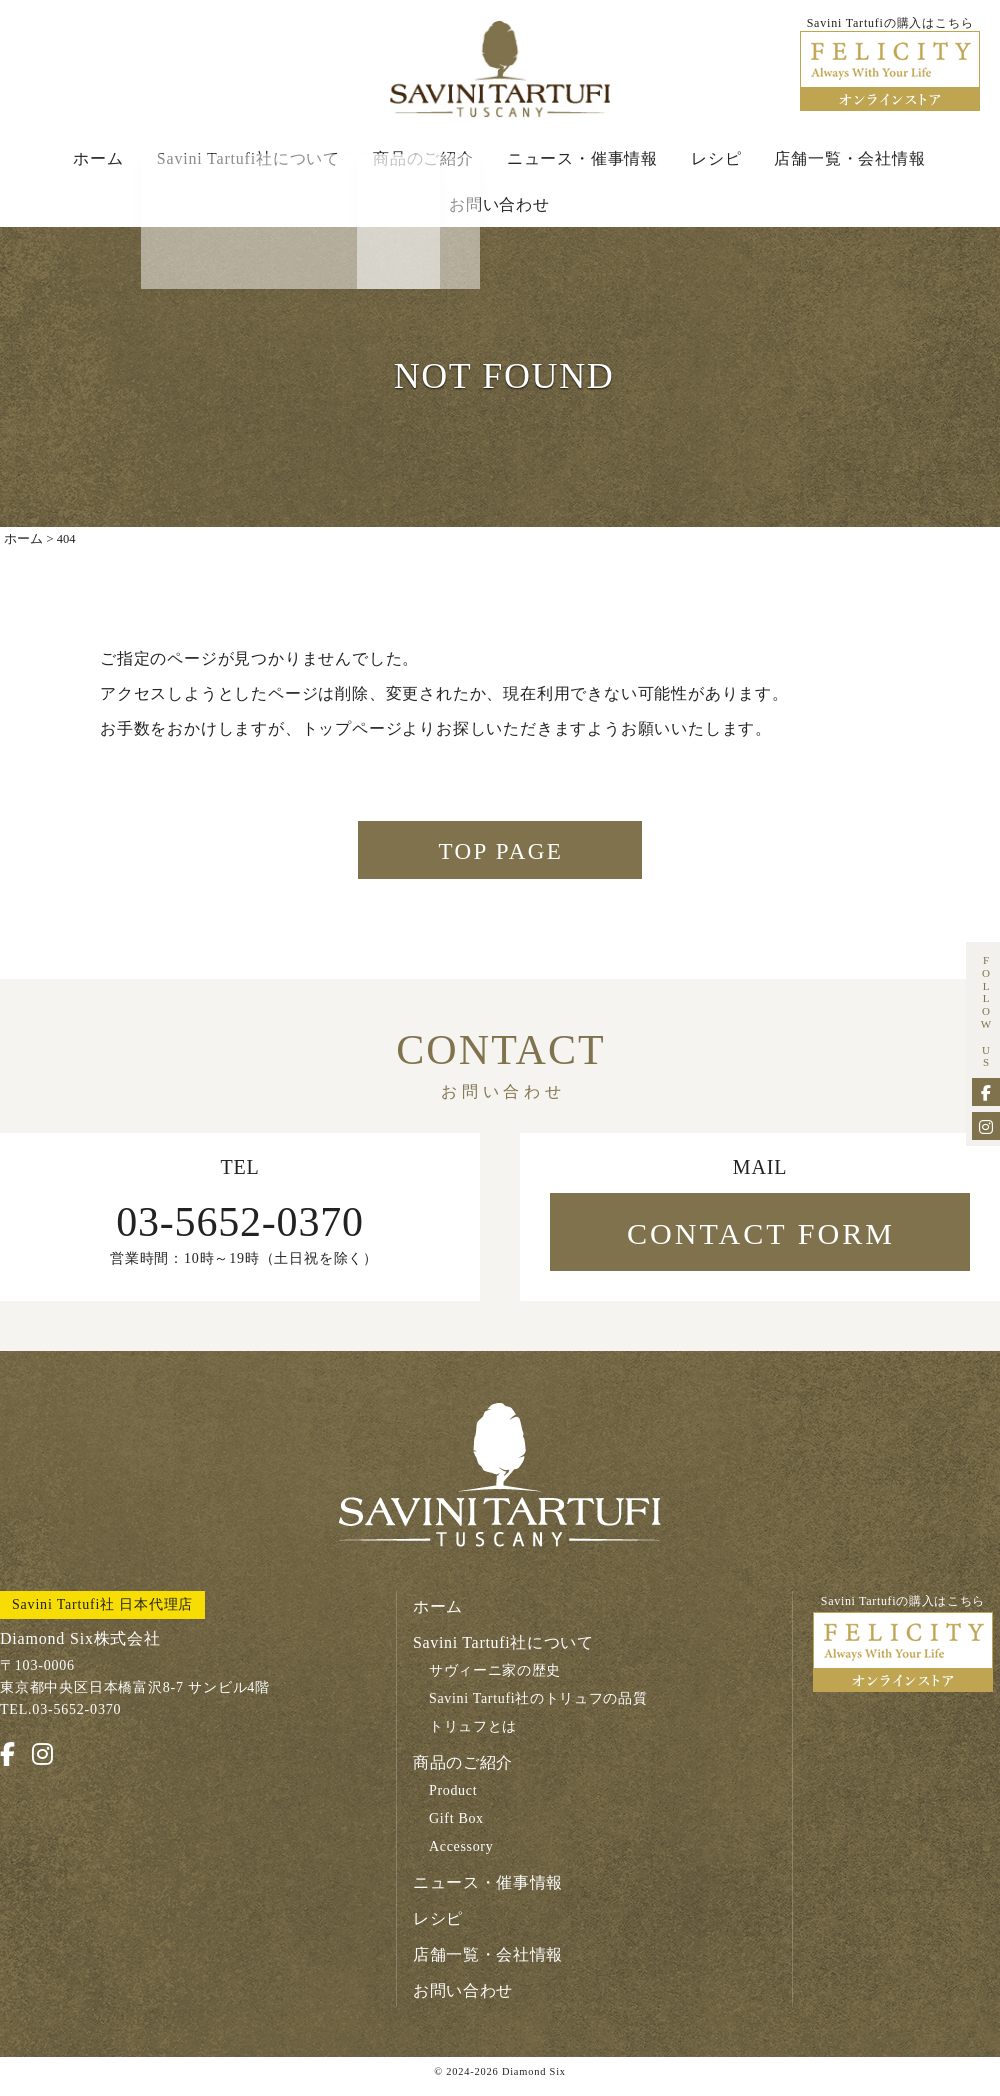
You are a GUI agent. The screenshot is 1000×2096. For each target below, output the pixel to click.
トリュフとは (473, 1738)
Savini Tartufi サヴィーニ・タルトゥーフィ (500, 71)
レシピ (716, 161)
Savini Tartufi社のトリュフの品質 (539, 1710)
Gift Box (457, 1830)
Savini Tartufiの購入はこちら (903, 1655)
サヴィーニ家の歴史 (495, 1682)
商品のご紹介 (423, 161)
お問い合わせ (499, 207)
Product (453, 1802)
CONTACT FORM (760, 1245)
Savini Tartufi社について (248, 161)
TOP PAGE (501, 861)
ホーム (98, 161)
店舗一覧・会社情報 (849, 161)
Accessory (462, 1858)
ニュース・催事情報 (582, 161)
